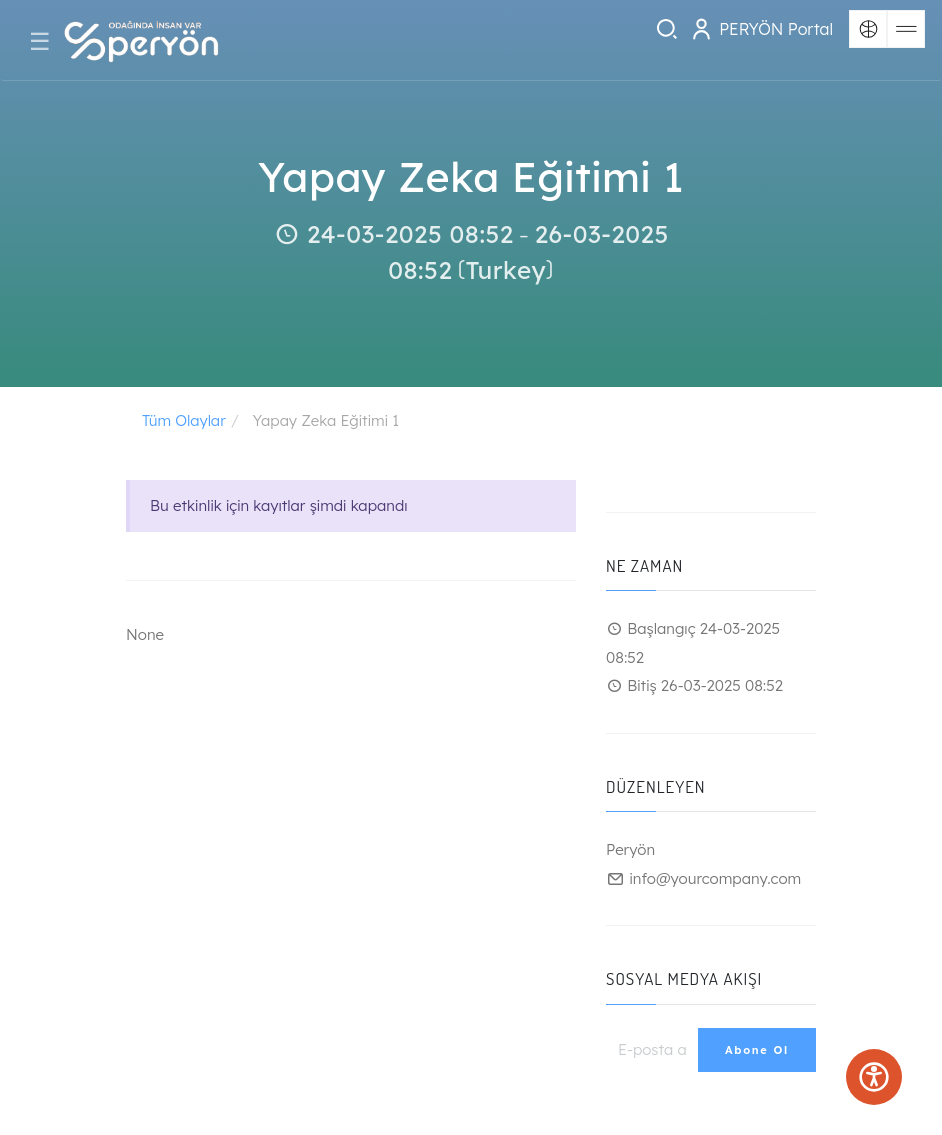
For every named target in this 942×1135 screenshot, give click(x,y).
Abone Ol (757, 1050)
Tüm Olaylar (184, 420)
